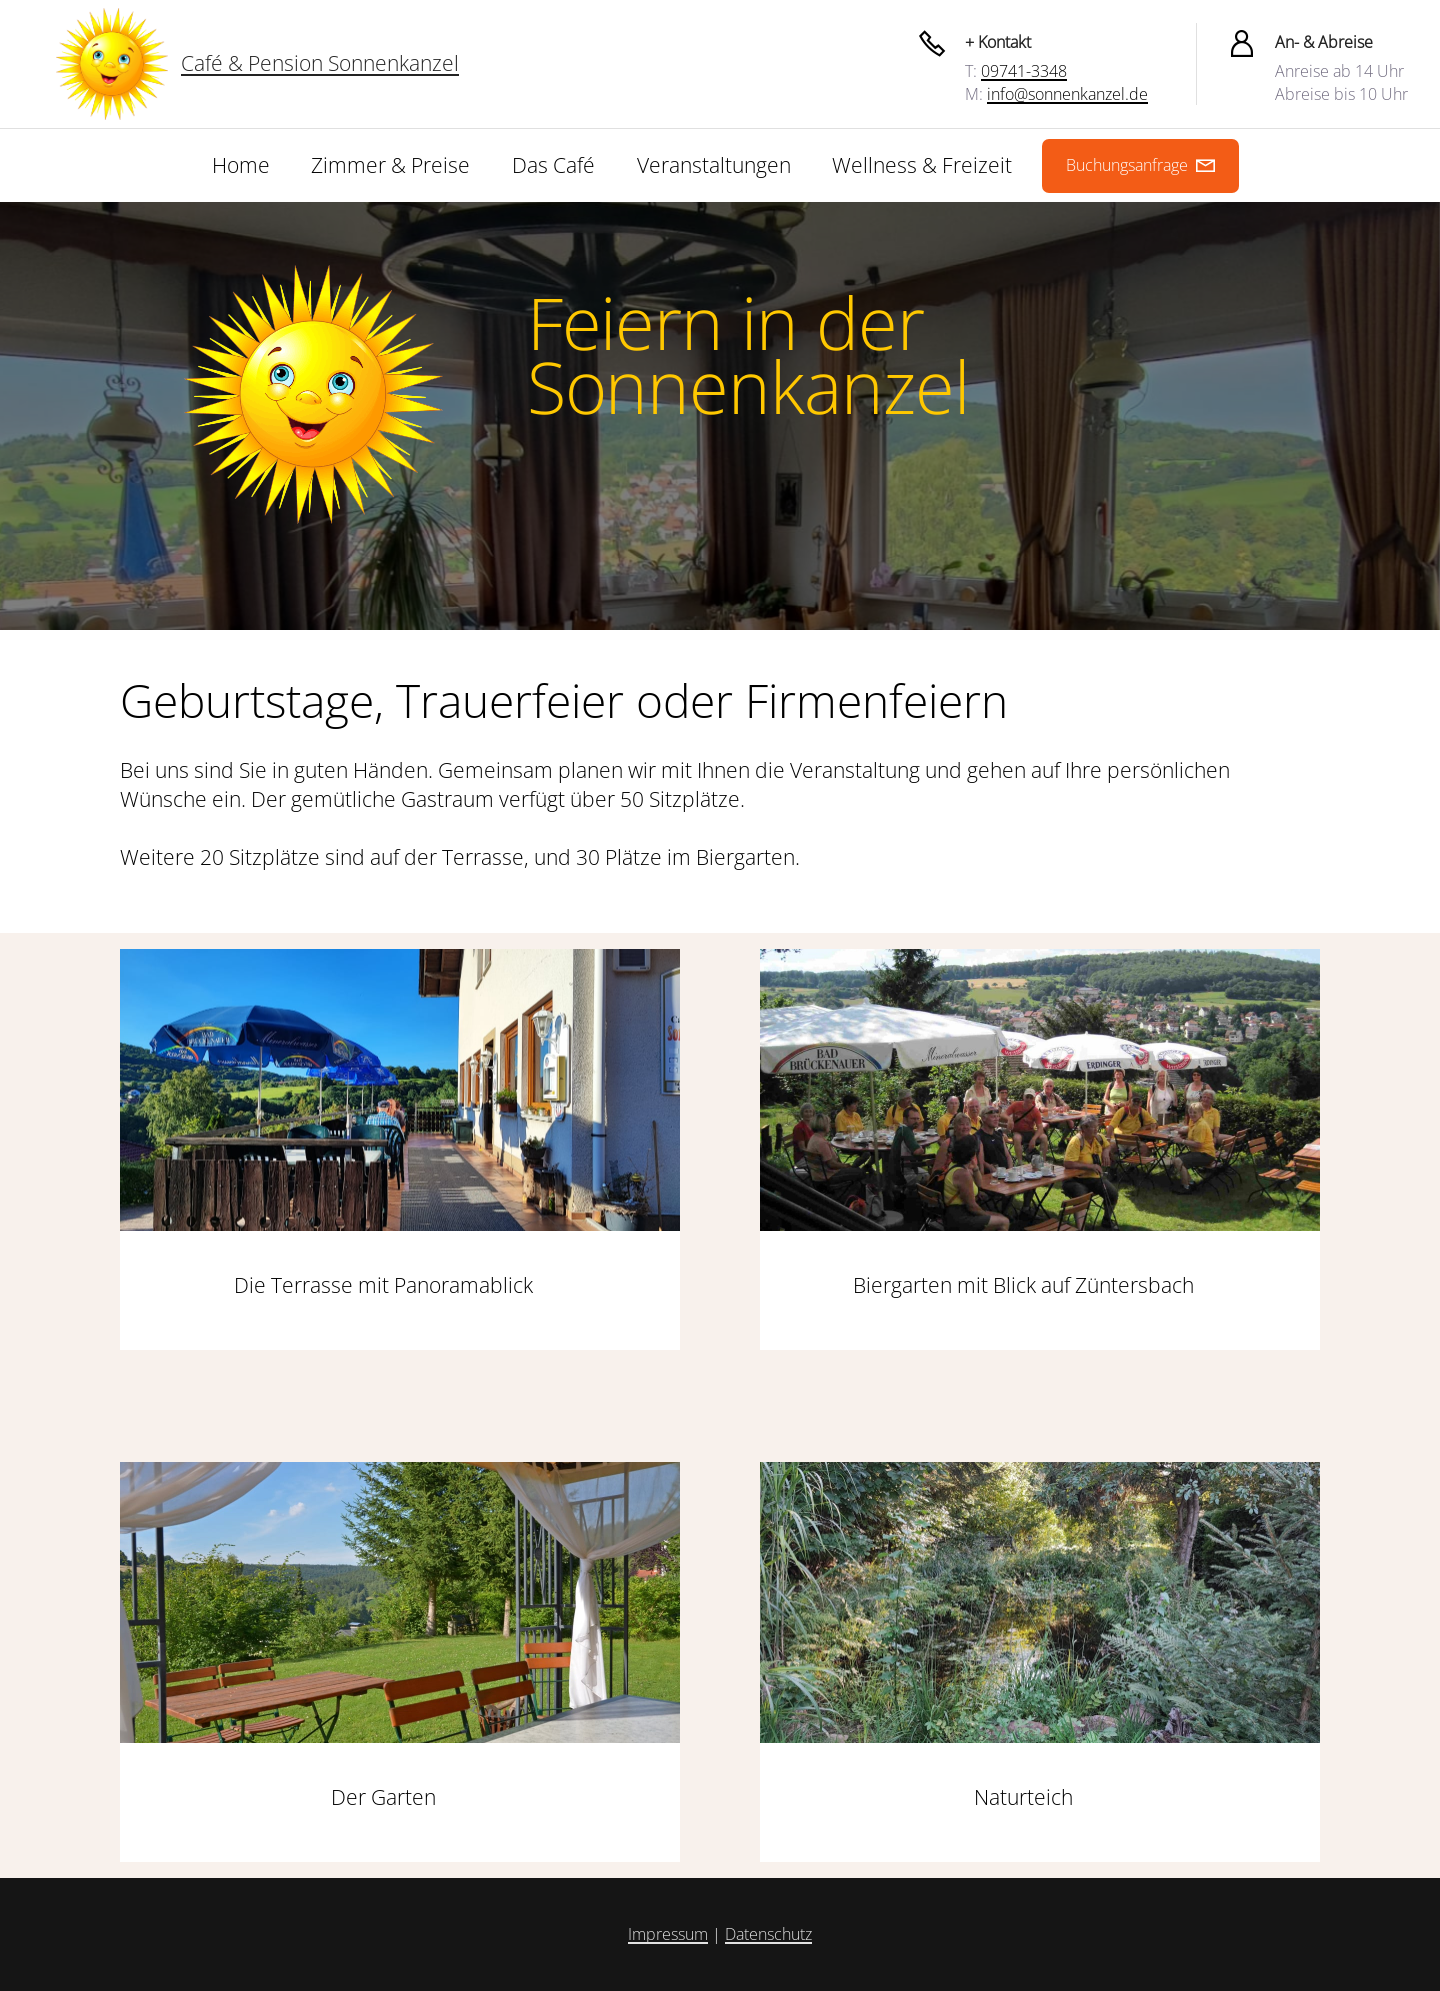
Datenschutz (768, 1934)
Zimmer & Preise (390, 165)
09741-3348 (1024, 71)
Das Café (553, 165)
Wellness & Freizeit (922, 165)
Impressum (668, 1934)
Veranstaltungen (714, 165)
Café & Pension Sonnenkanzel (320, 63)
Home (241, 165)
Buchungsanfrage (1140, 165)
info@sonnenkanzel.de (1067, 94)
